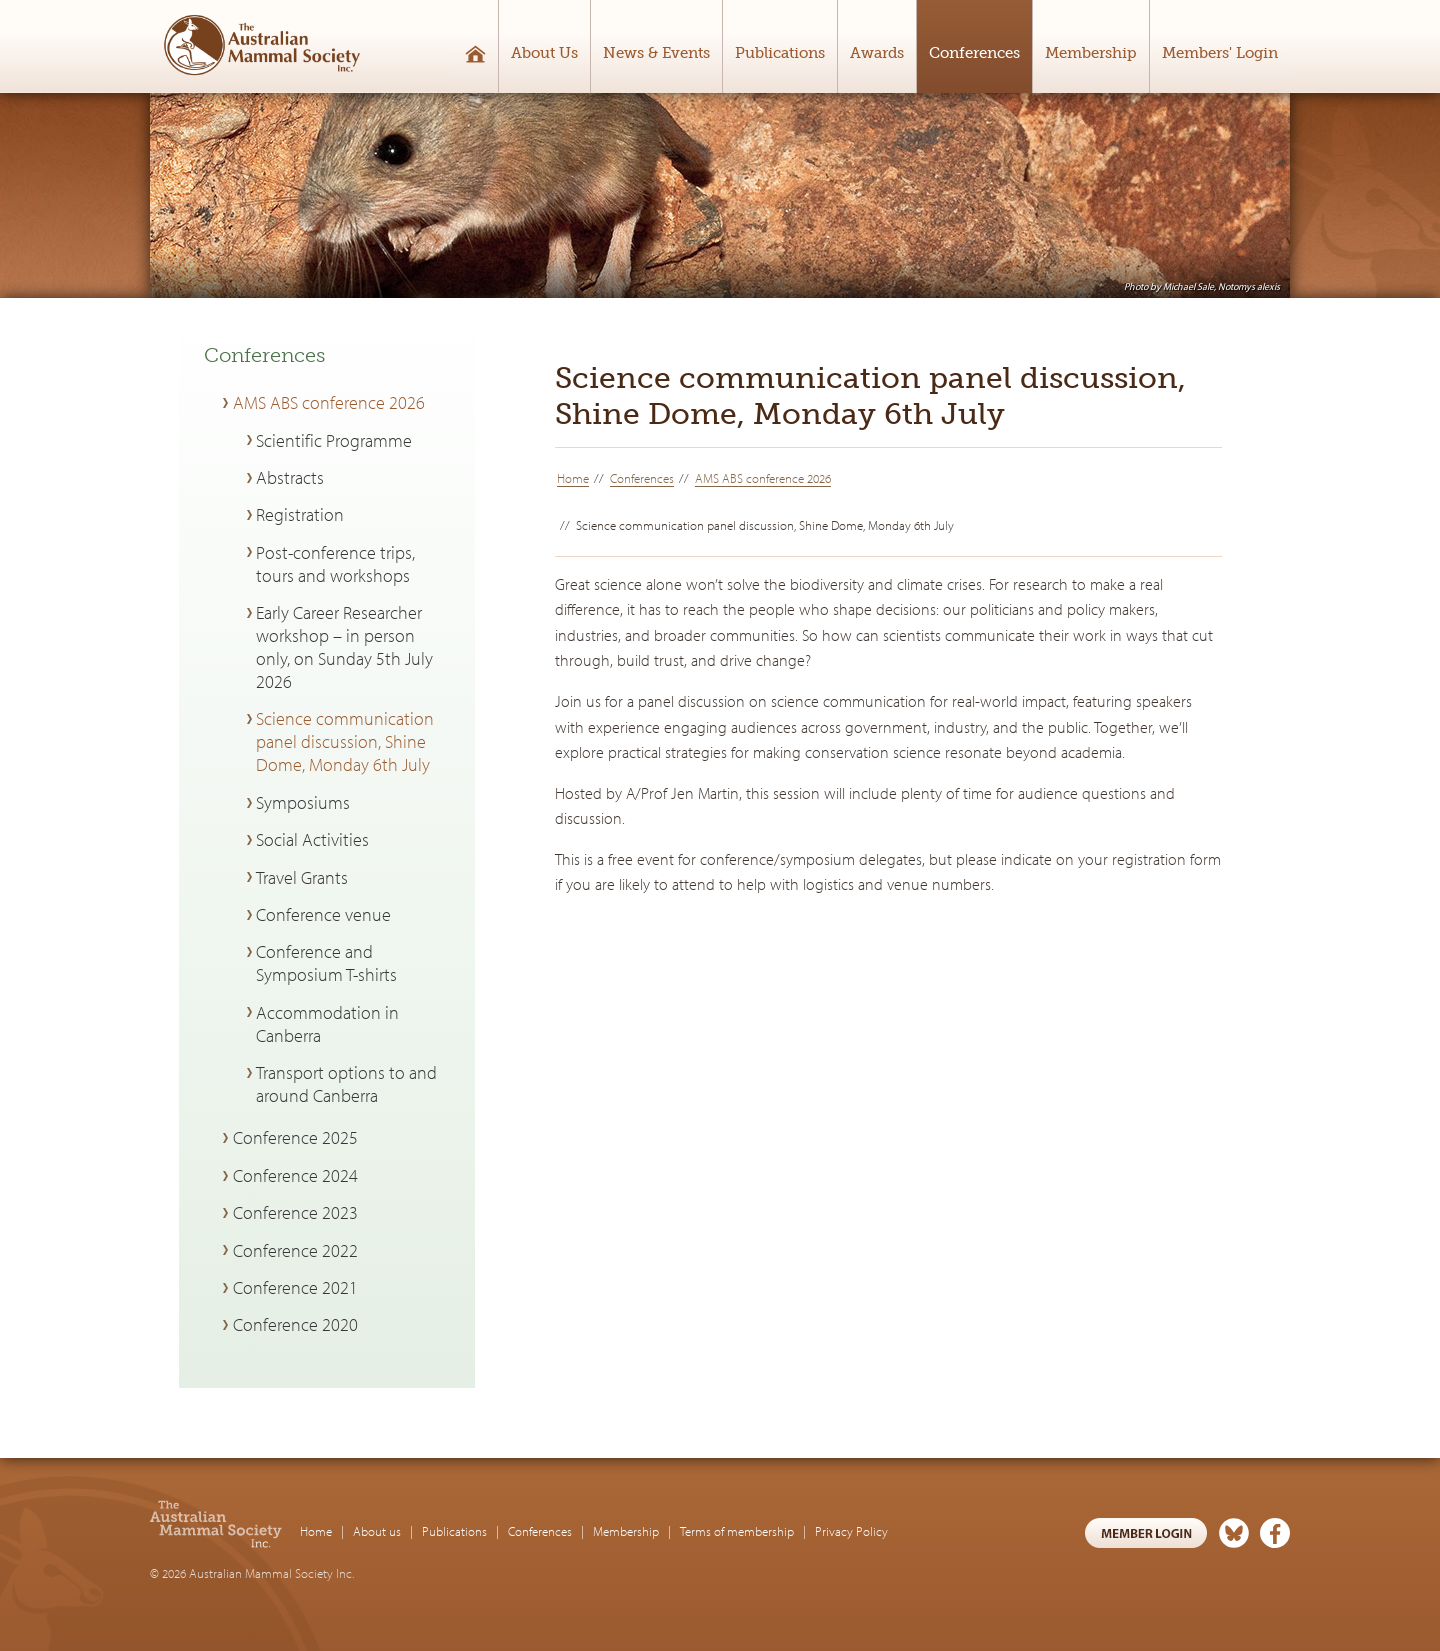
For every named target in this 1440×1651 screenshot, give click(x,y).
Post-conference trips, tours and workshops (335, 564)
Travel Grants (302, 877)
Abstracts (290, 477)
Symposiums (303, 802)
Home (573, 478)
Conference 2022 (295, 1250)
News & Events (656, 53)
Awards (877, 53)
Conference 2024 (295, 1175)
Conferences (974, 53)
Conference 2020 (295, 1324)
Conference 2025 (295, 1137)
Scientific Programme (334, 440)
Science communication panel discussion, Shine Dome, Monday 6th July (345, 741)
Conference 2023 (295, 1212)
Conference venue (323, 914)
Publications (780, 53)
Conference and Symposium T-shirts (326, 963)
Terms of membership (737, 1531)
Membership (1091, 53)
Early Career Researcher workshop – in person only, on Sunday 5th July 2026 (344, 647)
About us (377, 1531)
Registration (300, 514)
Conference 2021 (295, 1287)
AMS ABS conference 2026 (763, 478)
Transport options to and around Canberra (346, 1084)
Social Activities (312, 839)
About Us (544, 53)
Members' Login (1220, 53)
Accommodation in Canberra (327, 1024)
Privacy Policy (851, 1531)
